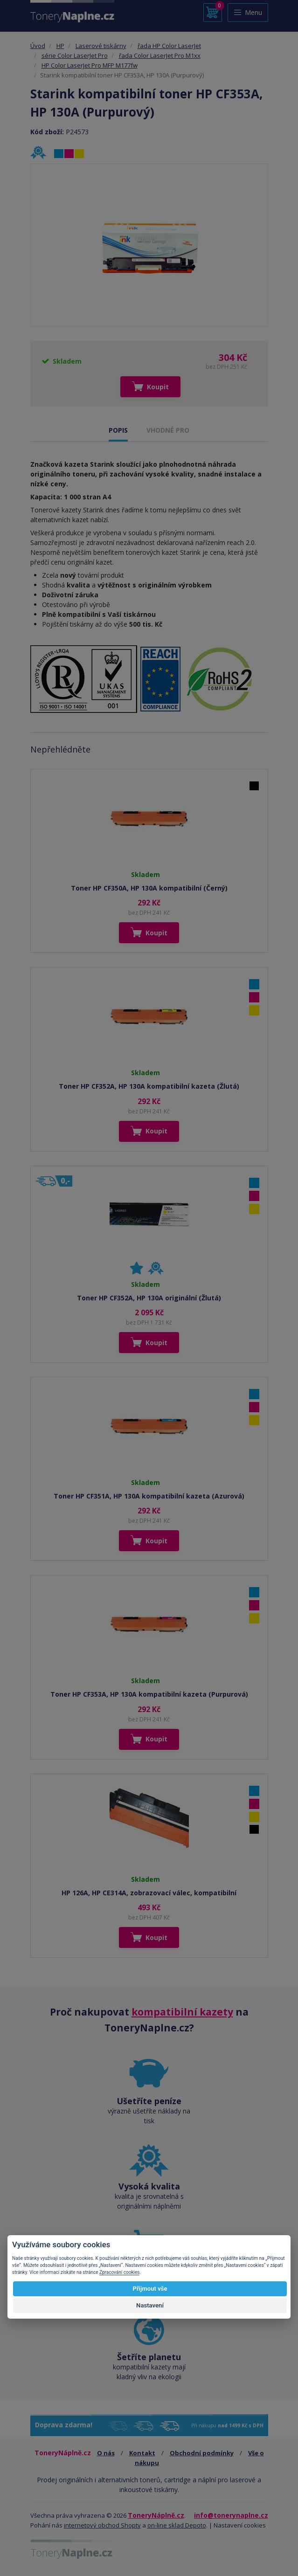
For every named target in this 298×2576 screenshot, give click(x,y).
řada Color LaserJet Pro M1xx (160, 55)
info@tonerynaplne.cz (231, 2515)
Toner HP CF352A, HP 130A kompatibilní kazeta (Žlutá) (149, 1086)
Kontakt (142, 2453)
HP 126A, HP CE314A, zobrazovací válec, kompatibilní (149, 1892)
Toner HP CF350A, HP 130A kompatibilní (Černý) (149, 888)
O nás (106, 2453)
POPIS (118, 430)
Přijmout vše (149, 2288)
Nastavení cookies (240, 2525)
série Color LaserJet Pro (75, 55)
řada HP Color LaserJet (169, 45)
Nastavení (150, 2305)
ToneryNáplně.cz (156, 2515)
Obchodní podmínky (202, 2453)
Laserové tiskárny (101, 45)
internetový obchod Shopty (102, 2525)
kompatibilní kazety (182, 2011)
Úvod (37, 45)
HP (60, 45)
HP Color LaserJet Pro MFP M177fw (90, 65)
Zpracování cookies (119, 2272)
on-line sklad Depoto (176, 2525)
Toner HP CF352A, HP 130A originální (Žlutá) (149, 1297)
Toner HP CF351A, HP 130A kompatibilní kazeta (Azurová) (149, 1496)
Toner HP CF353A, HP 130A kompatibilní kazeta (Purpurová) (149, 1694)
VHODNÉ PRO (167, 430)
